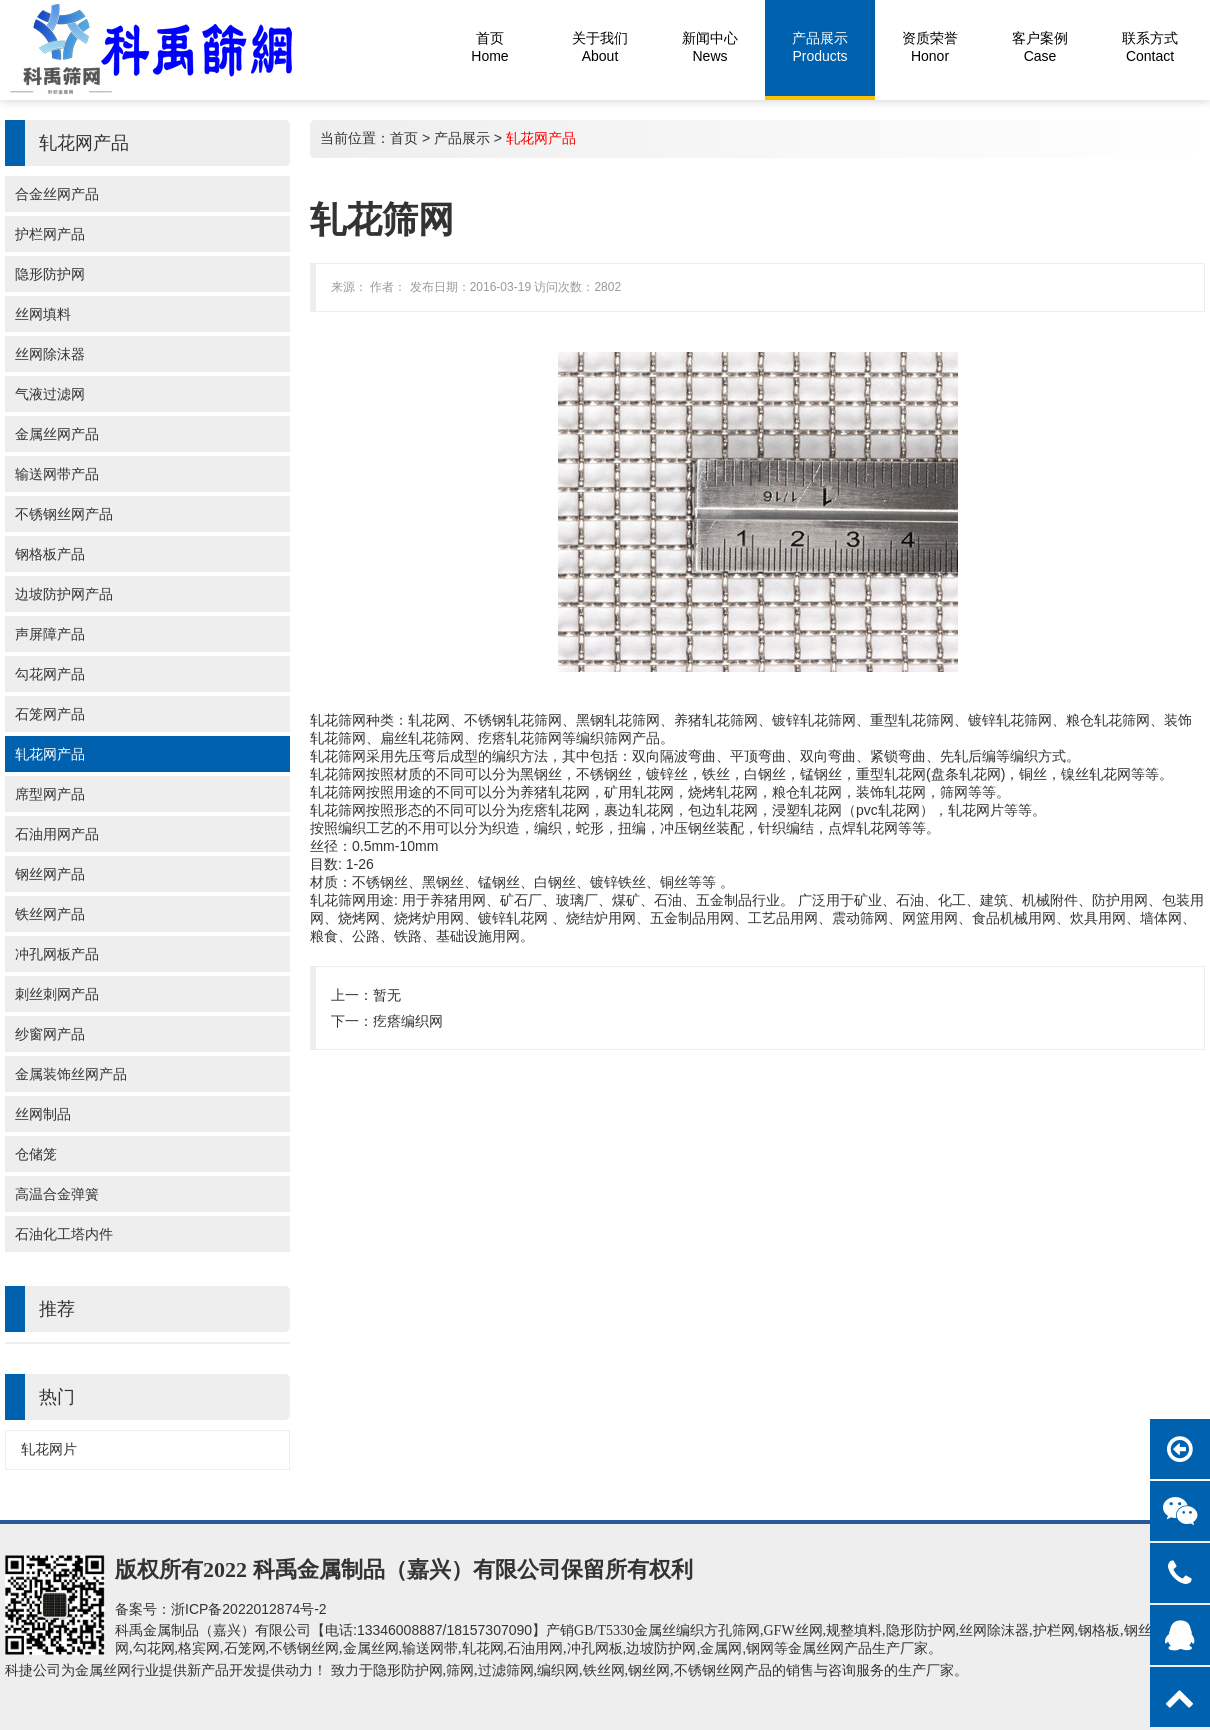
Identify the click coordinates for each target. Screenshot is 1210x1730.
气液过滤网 (50, 394)
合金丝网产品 (57, 194)
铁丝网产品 (50, 914)
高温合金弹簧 (57, 1194)
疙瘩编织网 (408, 1021)
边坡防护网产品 (64, 594)
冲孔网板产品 (57, 954)
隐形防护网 (50, 274)
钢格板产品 (50, 554)
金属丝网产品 (57, 434)
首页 (404, 138)
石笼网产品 (50, 714)
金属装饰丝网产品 (71, 1074)
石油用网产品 (57, 834)
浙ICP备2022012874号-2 (249, 1609)
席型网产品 (50, 794)
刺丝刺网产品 (57, 994)
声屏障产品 (50, 634)
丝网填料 (43, 314)
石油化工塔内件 (64, 1234)
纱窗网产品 (50, 1034)
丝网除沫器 (50, 354)
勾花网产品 (50, 674)
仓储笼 (36, 1154)
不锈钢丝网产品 (64, 514)
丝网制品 (43, 1114)
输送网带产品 (57, 474)
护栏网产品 (50, 234)
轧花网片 (49, 1449)
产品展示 (462, 138)
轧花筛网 (338, 720)
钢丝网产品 (50, 874)
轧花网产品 (50, 754)
